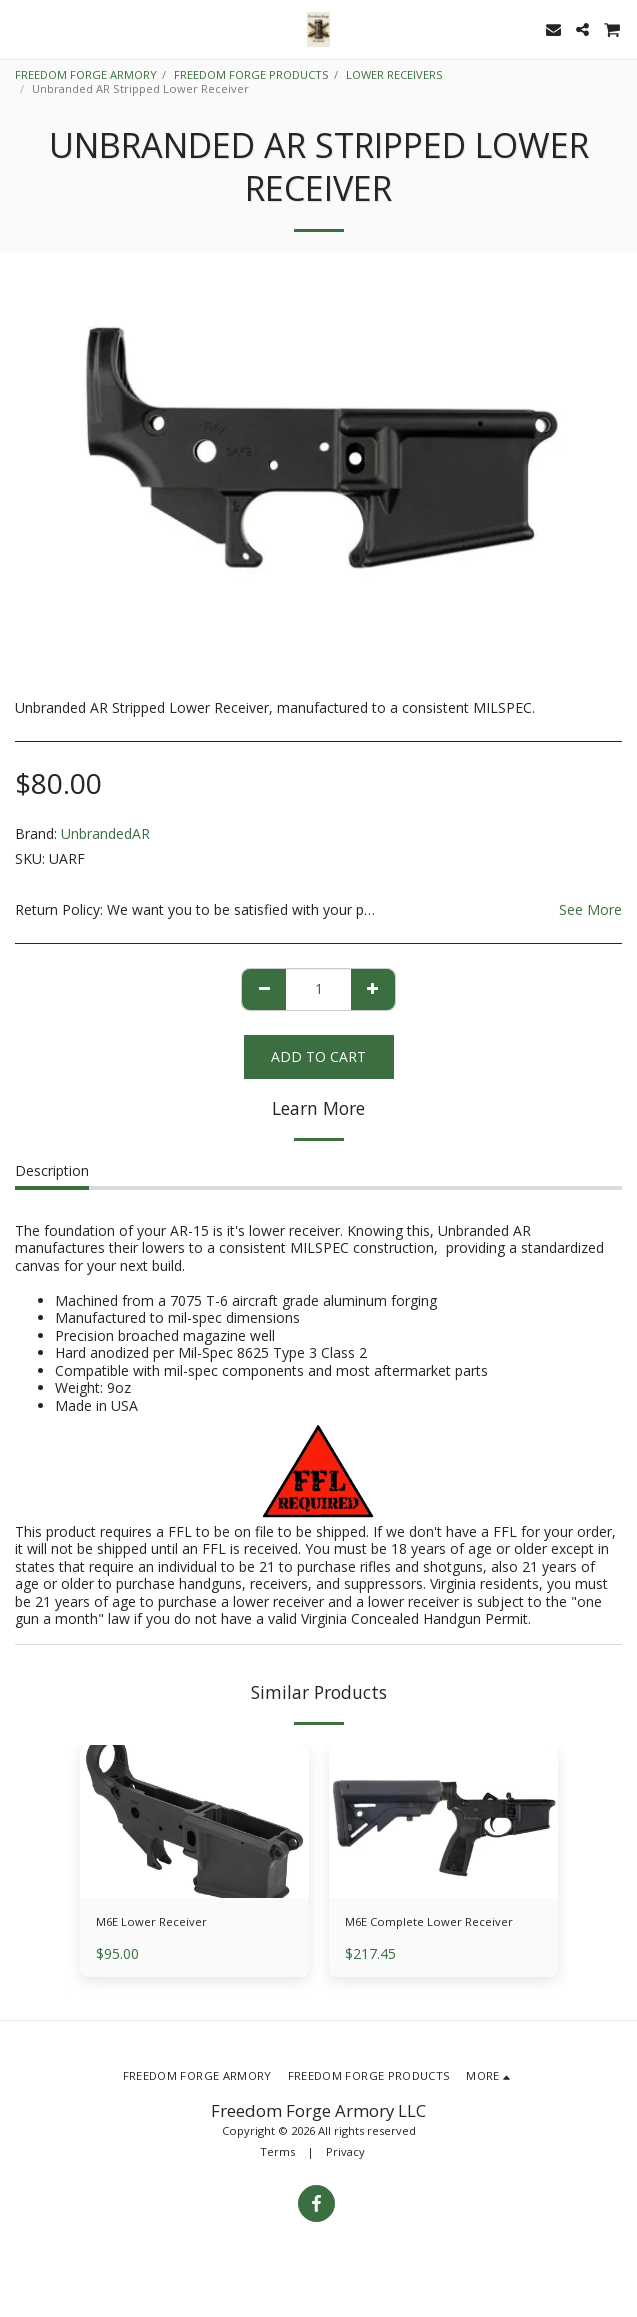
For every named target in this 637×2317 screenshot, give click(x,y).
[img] (443, 1821)
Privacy (345, 2151)
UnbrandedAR (105, 833)
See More (590, 910)
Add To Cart (318, 1056)
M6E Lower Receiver (151, 1921)
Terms (277, 2151)
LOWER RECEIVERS (394, 74)
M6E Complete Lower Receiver (429, 1921)
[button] (22, 28)
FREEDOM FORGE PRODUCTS (251, 74)
